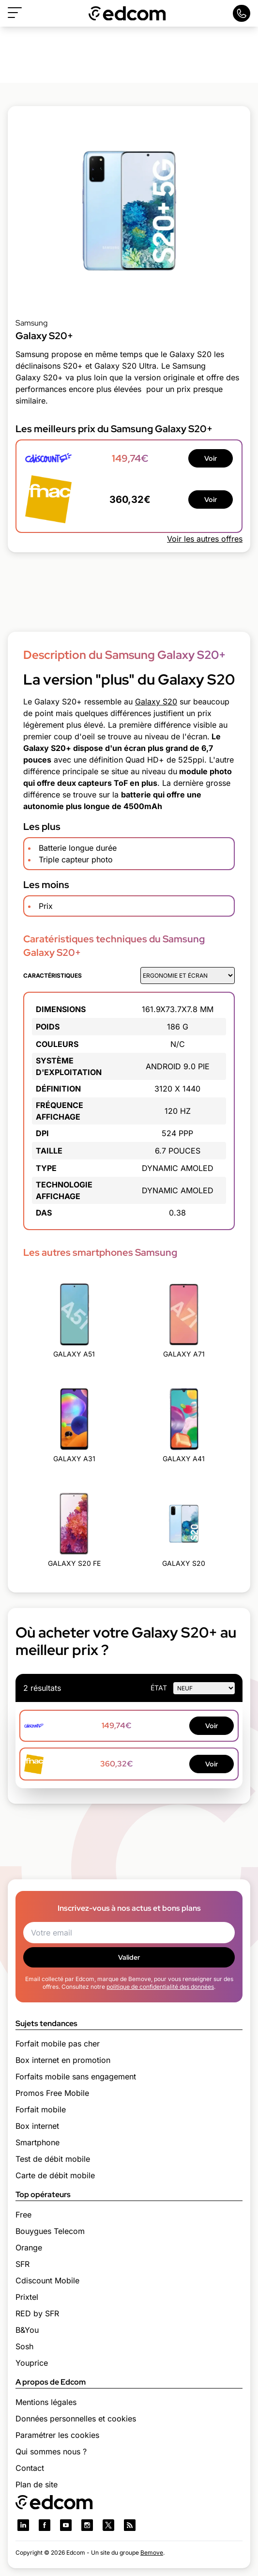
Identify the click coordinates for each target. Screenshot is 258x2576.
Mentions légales (45, 2402)
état (159, 1688)
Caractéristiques (52, 975)
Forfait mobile (40, 2109)
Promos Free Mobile (52, 2093)
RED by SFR (37, 2313)
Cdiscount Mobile (47, 2280)
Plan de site (36, 2484)
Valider (129, 1957)
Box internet (37, 2126)
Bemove (151, 2552)
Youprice (31, 2363)
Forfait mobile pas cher (57, 2043)
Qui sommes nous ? (51, 2451)
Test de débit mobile (52, 2159)
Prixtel (26, 2297)
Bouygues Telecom (50, 2231)
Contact (29, 2468)
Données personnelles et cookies (75, 2418)
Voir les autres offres (205, 539)
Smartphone (37, 2142)
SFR (22, 2264)
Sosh (24, 2346)
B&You (27, 2330)
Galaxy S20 (156, 701)
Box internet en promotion (62, 2060)
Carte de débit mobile (55, 2175)
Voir (210, 458)
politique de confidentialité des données (160, 1986)
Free (23, 2214)
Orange (28, 2247)
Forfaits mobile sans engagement (75, 2076)
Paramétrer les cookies (57, 2435)
